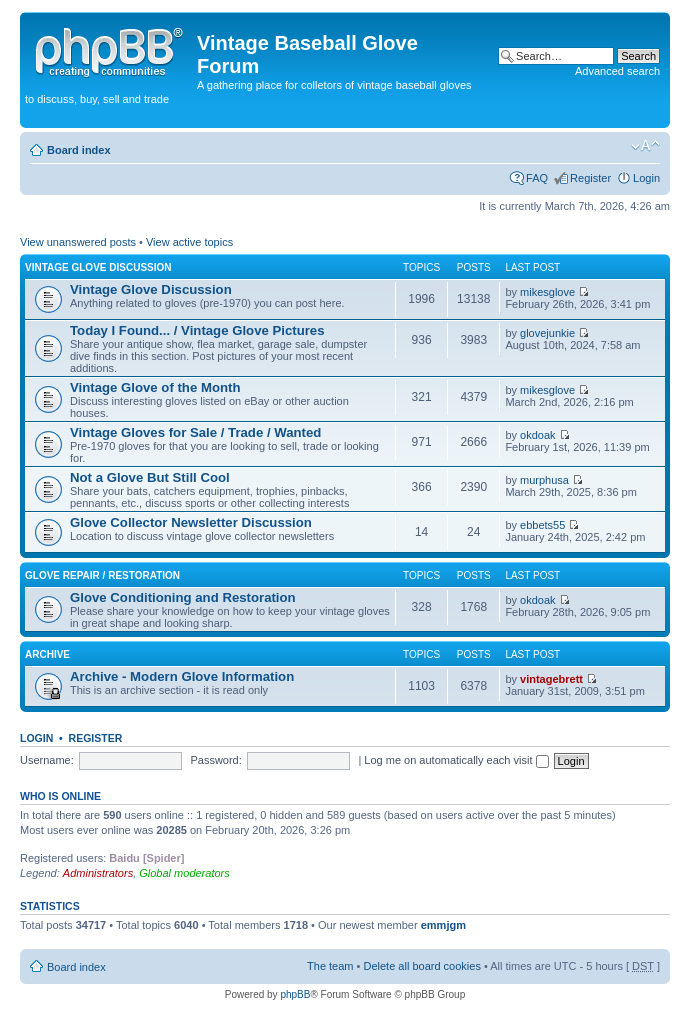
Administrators (98, 873)
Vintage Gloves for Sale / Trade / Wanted (195, 432)
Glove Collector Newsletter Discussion (191, 522)
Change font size (645, 146)
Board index (79, 150)
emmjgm (443, 925)
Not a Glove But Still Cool (150, 477)
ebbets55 (542, 525)
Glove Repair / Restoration (102, 575)
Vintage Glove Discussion (98, 267)
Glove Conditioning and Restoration (183, 597)
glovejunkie (547, 333)
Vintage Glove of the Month (155, 387)
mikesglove (547, 292)
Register (590, 178)
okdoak (537, 435)
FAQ (537, 178)
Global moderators (184, 873)
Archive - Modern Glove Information (182, 676)
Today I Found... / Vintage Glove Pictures (197, 330)
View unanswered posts (78, 242)
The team (330, 966)
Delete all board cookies (421, 966)
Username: (47, 760)
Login (646, 178)
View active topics (189, 242)
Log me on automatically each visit (456, 760)
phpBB (295, 994)
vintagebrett (551, 679)
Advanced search (617, 71)
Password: (215, 760)
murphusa (544, 480)
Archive (47, 654)
